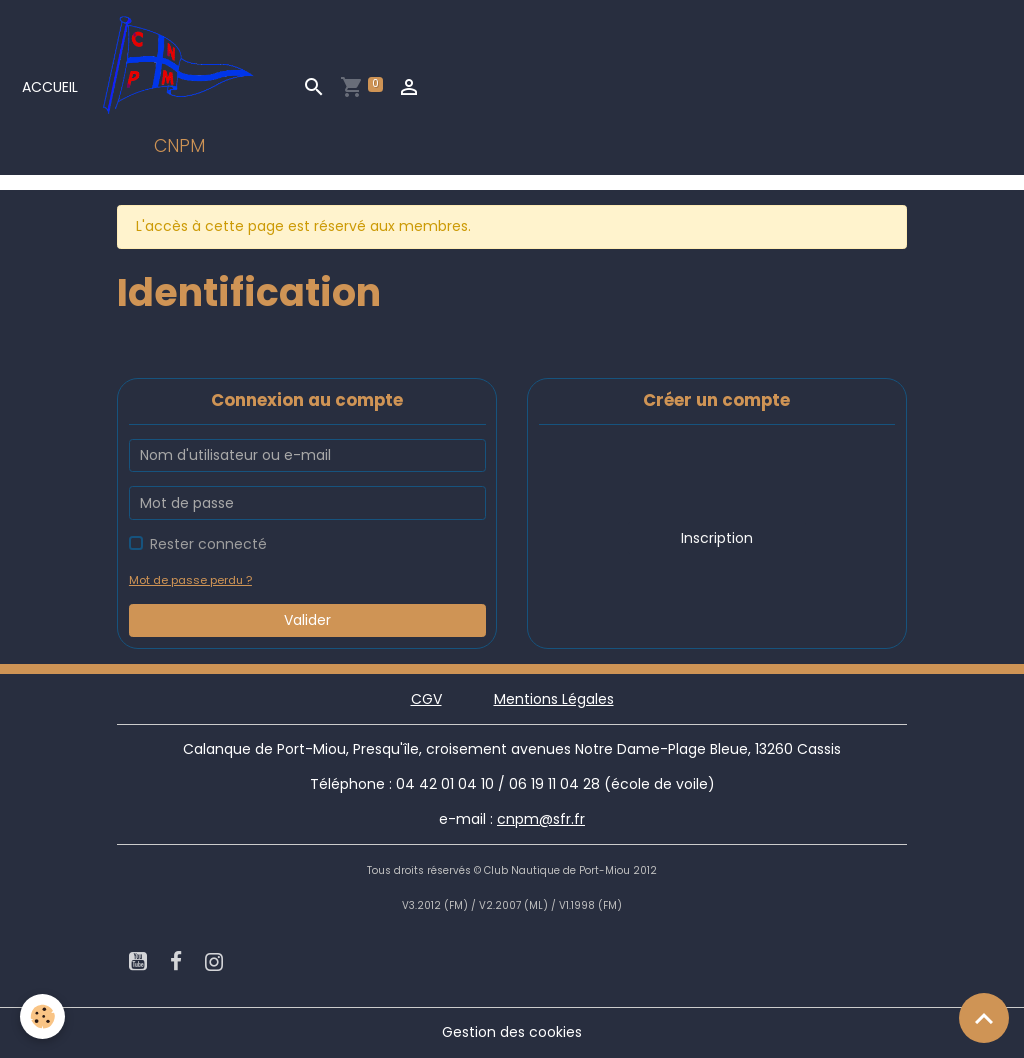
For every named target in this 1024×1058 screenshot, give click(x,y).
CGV (426, 699)
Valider (307, 620)
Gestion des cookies (512, 1032)
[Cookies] (42, 1016)
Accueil (50, 87)
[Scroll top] (984, 1018)
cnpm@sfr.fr (541, 819)
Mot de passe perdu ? (190, 580)
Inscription (717, 538)
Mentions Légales (554, 699)
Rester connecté (208, 544)
